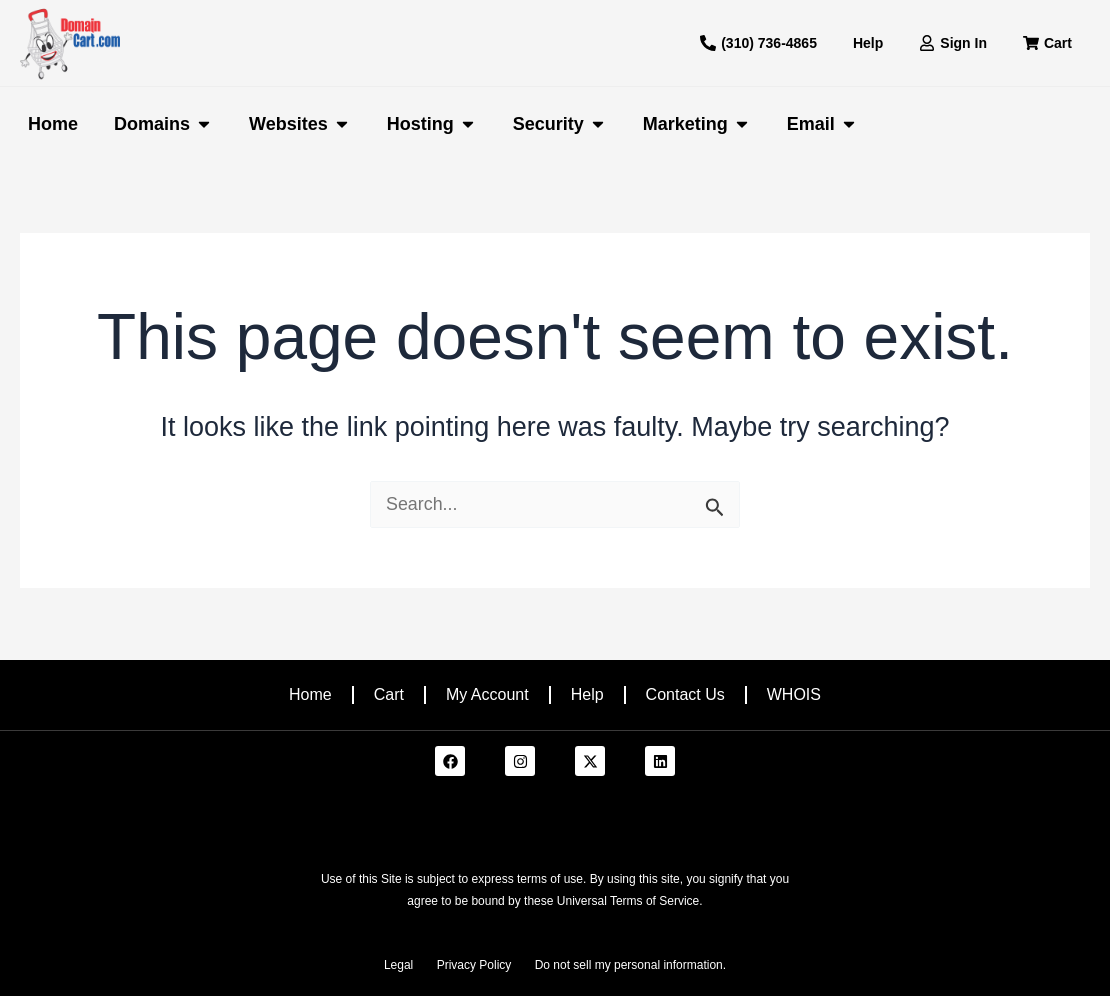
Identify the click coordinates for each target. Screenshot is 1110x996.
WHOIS (794, 694)
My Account (487, 694)
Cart (389, 694)
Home (310, 694)
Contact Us (685, 694)
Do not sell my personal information (629, 965)
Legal (398, 965)
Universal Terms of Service (628, 901)
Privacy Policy (474, 965)
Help (587, 694)
